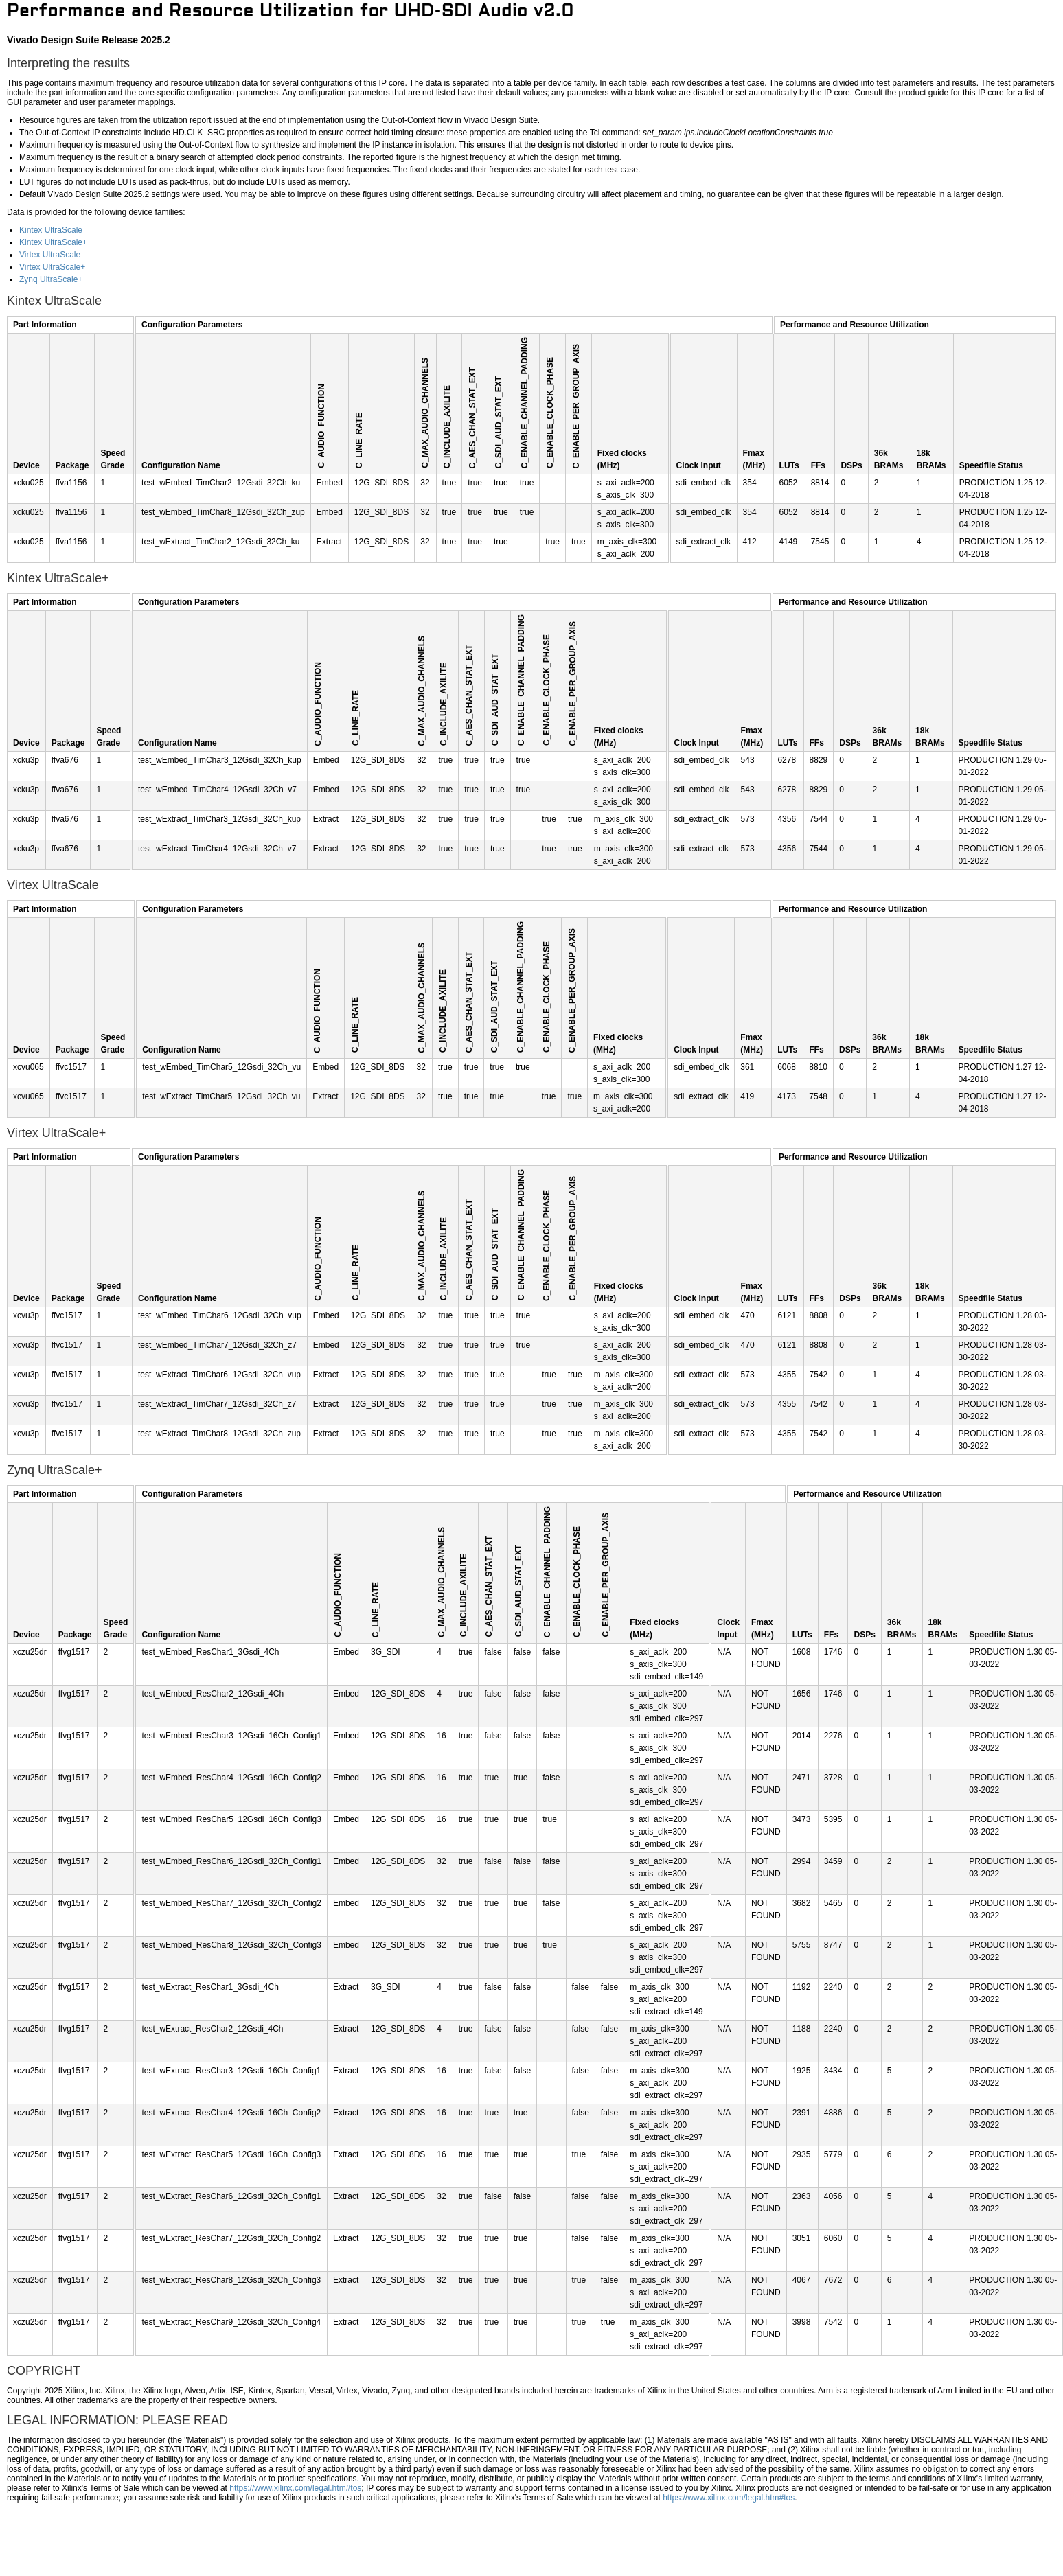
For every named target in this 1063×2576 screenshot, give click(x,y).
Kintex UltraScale (50, 230)
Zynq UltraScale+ (50, 279)
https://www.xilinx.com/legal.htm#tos (295, 2488)
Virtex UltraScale (49, 255)
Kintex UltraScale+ (53, 242)
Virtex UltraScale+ (52, 267)
